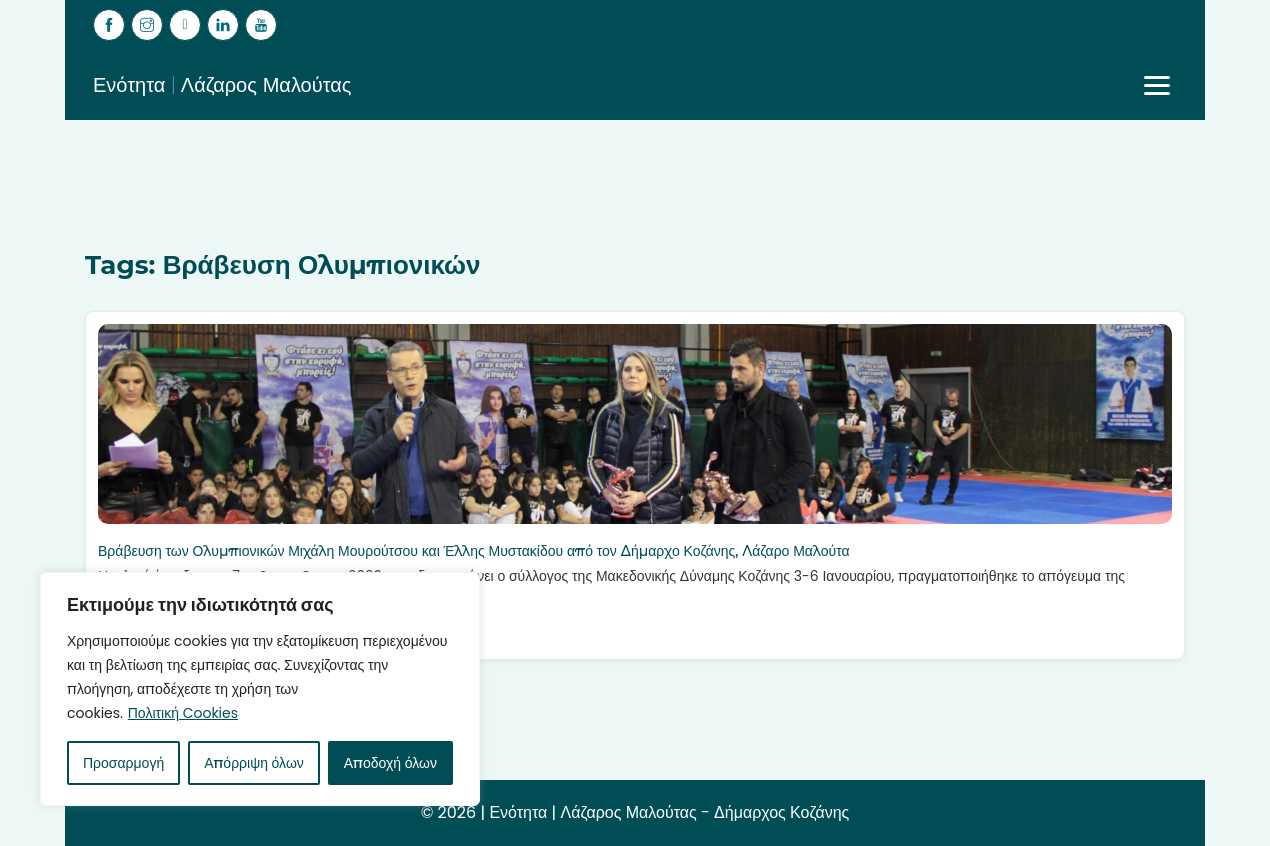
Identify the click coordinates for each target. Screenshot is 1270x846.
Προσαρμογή (123, 763)
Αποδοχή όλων (390, 763)
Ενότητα (518, 812)
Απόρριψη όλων (254, 763)
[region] (260, 689)
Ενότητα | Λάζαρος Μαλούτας (222, 85)
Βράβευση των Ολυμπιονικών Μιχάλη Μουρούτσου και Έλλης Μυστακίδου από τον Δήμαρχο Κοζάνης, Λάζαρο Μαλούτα (474, 551)
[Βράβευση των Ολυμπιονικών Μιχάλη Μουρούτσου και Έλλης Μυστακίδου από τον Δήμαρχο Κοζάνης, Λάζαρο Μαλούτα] (635, 424)
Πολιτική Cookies (183, 713)
